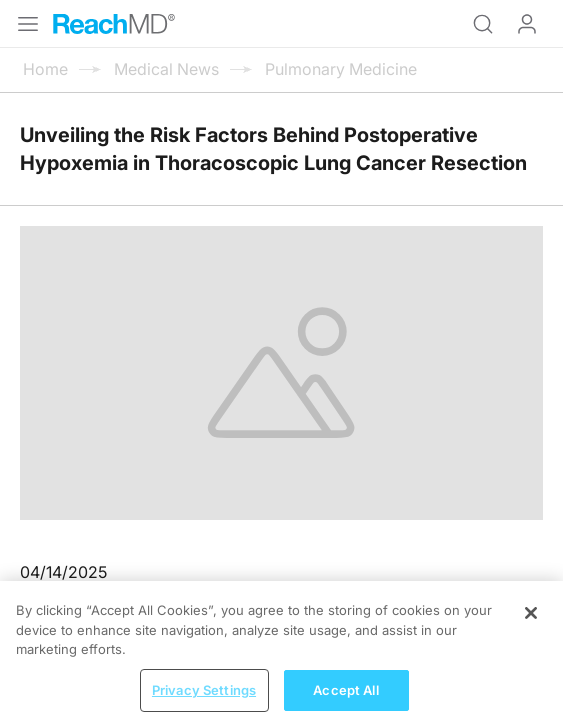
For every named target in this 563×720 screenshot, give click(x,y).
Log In (527, 24)
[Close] (531, 622)
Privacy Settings (204, 699)
